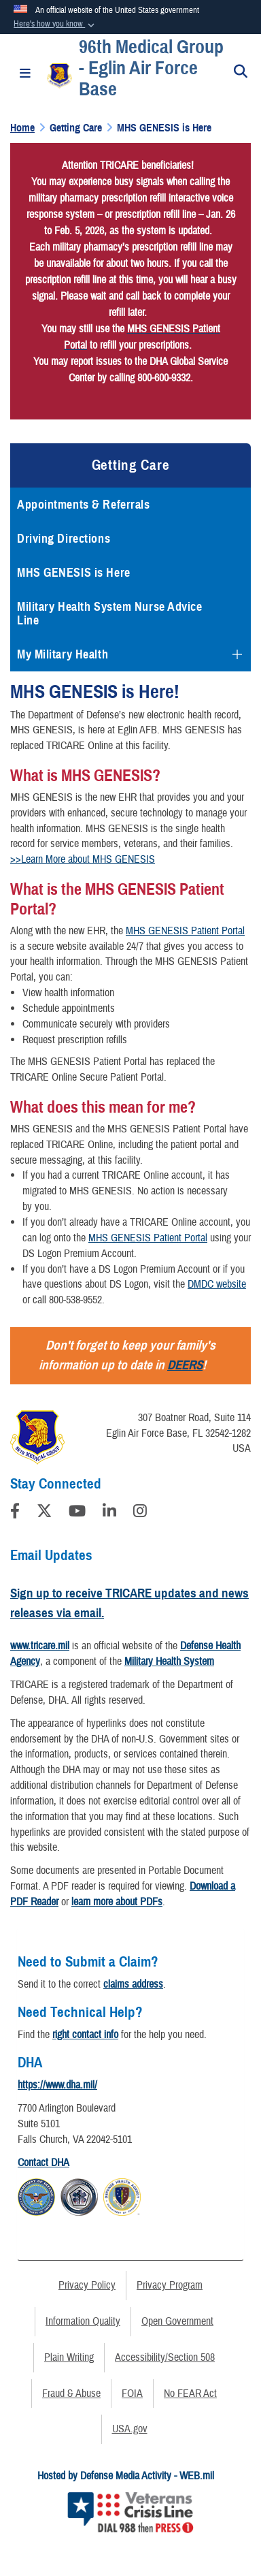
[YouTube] (77, 1513)
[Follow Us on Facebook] (15, 1513)
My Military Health (62, 654)
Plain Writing (69, 2357)
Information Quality (83, 2321)
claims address (133, 1984)
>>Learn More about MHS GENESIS (82, 859)
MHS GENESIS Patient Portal (185, 931)
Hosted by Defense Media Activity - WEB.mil (125, 2476)
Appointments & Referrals (83, 504)
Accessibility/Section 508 (165, 2357)
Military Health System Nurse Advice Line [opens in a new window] (110, 613)
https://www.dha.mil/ (57, 2085)
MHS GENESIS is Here (73, 572)
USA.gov (129, 2429)
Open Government (177, 2321)
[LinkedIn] (109, 1513)
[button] (55, 24)
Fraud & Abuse (71, 2393)
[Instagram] (140, 1513)
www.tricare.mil (39, 1646)
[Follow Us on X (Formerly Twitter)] (44, 1513)
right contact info (85, 2034)
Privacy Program (170, 2285)
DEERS (185, 1365)
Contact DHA (43, 2162)
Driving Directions (63, 538)
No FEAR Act (190, 2393)
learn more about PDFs (116, 1902)
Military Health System (169, 1661)
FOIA (132, 2393)
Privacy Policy (87, 2285)
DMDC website (217, 1284)
